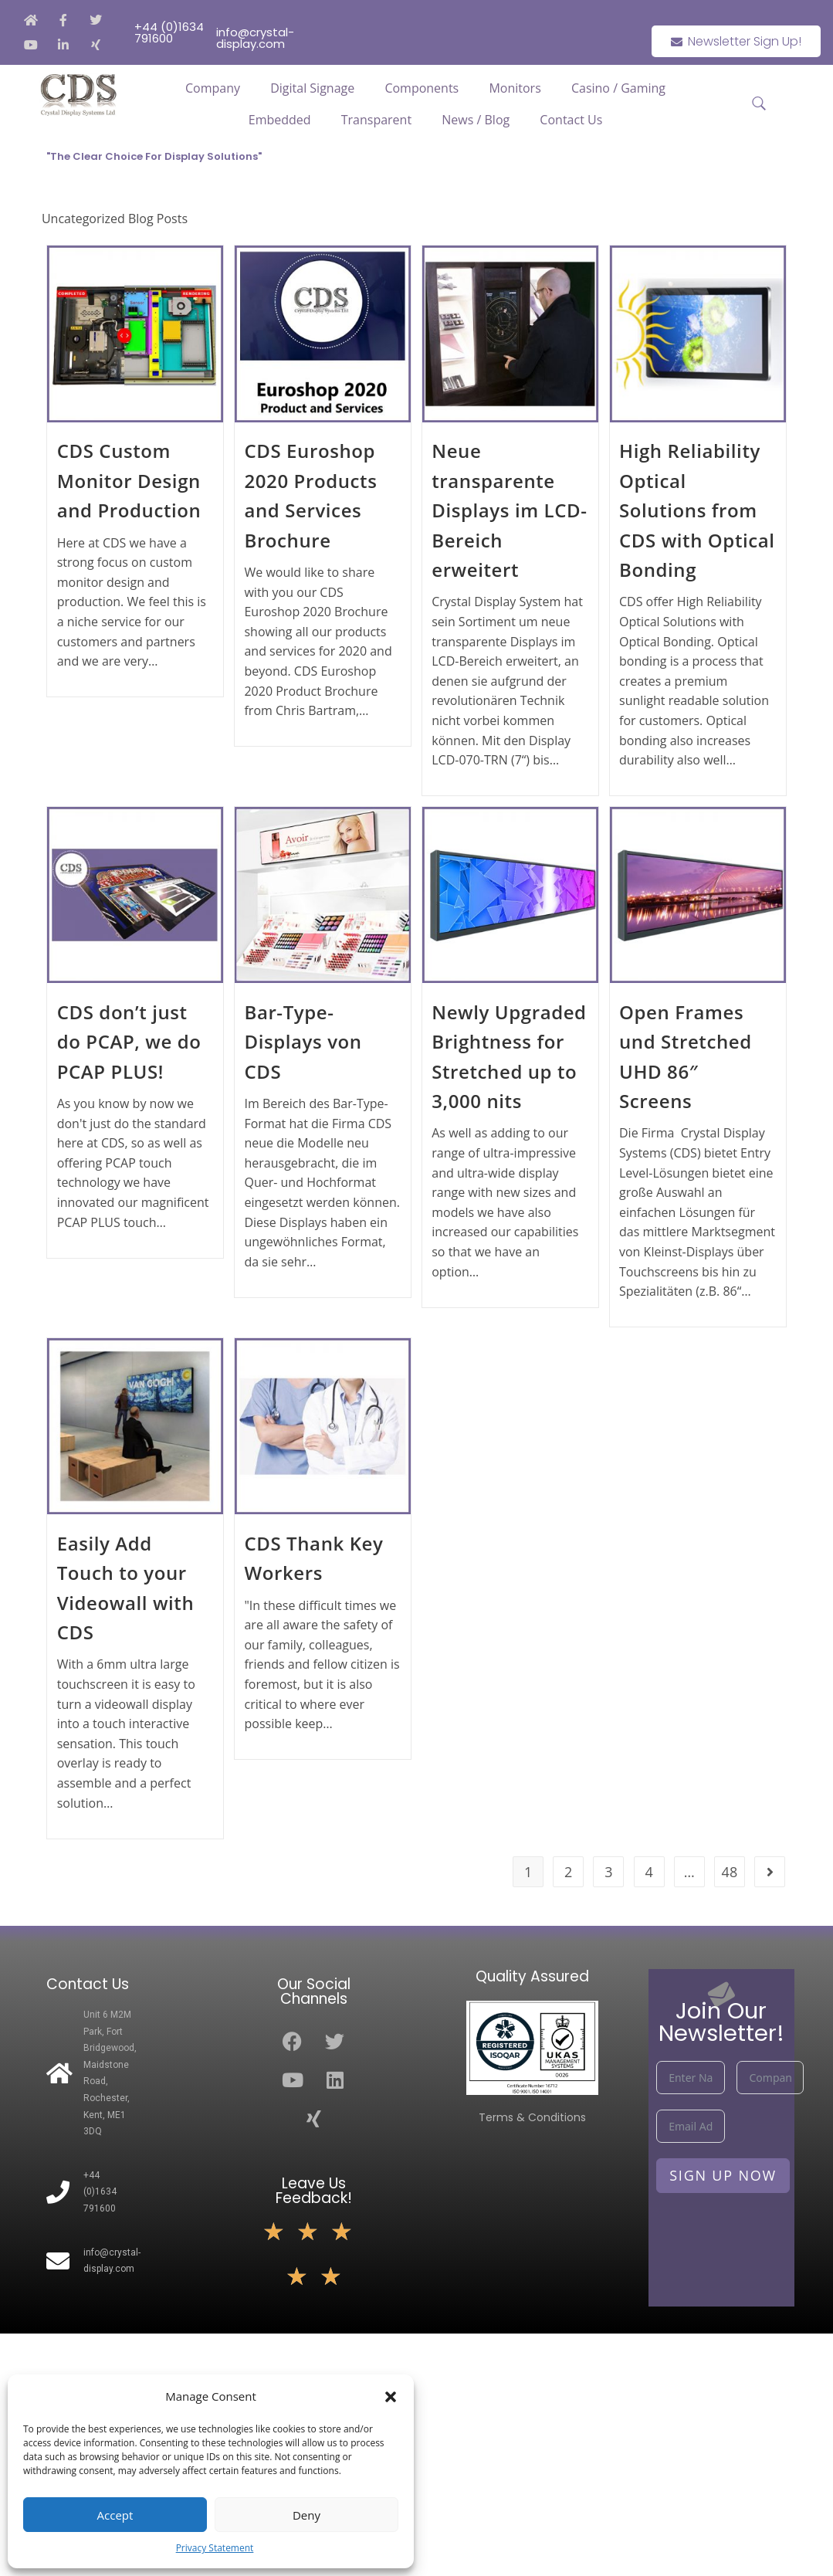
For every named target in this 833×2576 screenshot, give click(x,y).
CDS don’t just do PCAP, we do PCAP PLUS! (129, 1041)
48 (730, 1872)
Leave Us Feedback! (314, 2190)
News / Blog (476, 119)
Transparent (376, 119)
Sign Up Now (723, 2175)
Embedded (280, 119)
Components (421, 88)
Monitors (514, 88)
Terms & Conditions (532, 2117)
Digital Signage (312, 88)
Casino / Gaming (618, 88)
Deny (306, 2515)
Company (212, 88)
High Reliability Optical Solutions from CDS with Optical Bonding (697, 510)
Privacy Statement (215, 2547)
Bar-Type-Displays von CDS (302, 1041)
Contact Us (571, 119)
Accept (115, 2515)
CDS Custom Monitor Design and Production (129, 480)
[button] (390, 2397)
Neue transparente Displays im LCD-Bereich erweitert (509, 510)
